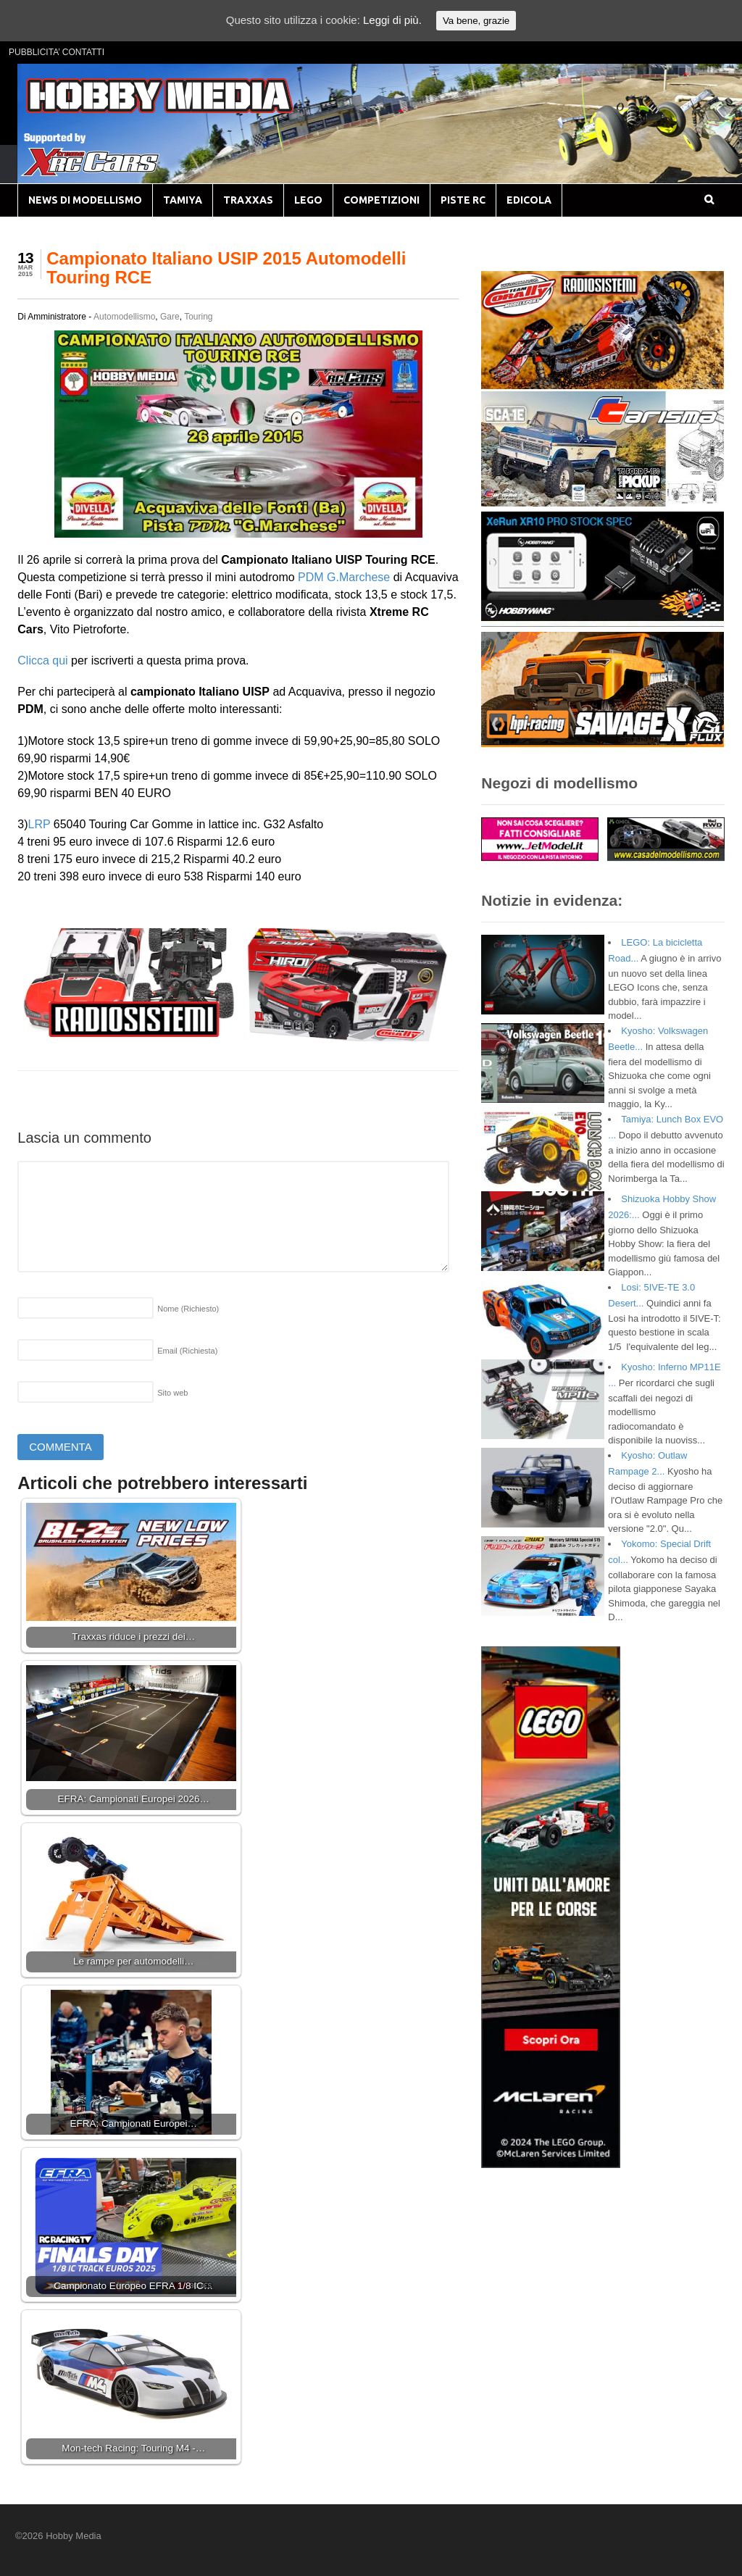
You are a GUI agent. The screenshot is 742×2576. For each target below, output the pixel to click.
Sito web (172, 1392)
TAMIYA (182, 200)
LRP (39, 824)
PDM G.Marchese (344, 577)
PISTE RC (463, 200)
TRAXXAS (248, 200)
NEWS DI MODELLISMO (85, 200)
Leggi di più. (392, 20)
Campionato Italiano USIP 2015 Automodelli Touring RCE (226, 268)
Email (187, 1350)
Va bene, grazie (476, 20)
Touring (198, 317)
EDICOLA (529, 200)
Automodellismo (124, 317)
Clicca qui (42, 660)
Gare (170, 317)
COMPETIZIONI (381, 200)
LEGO (308, 200)
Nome (188, 1308)
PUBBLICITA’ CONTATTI (56, 52)
